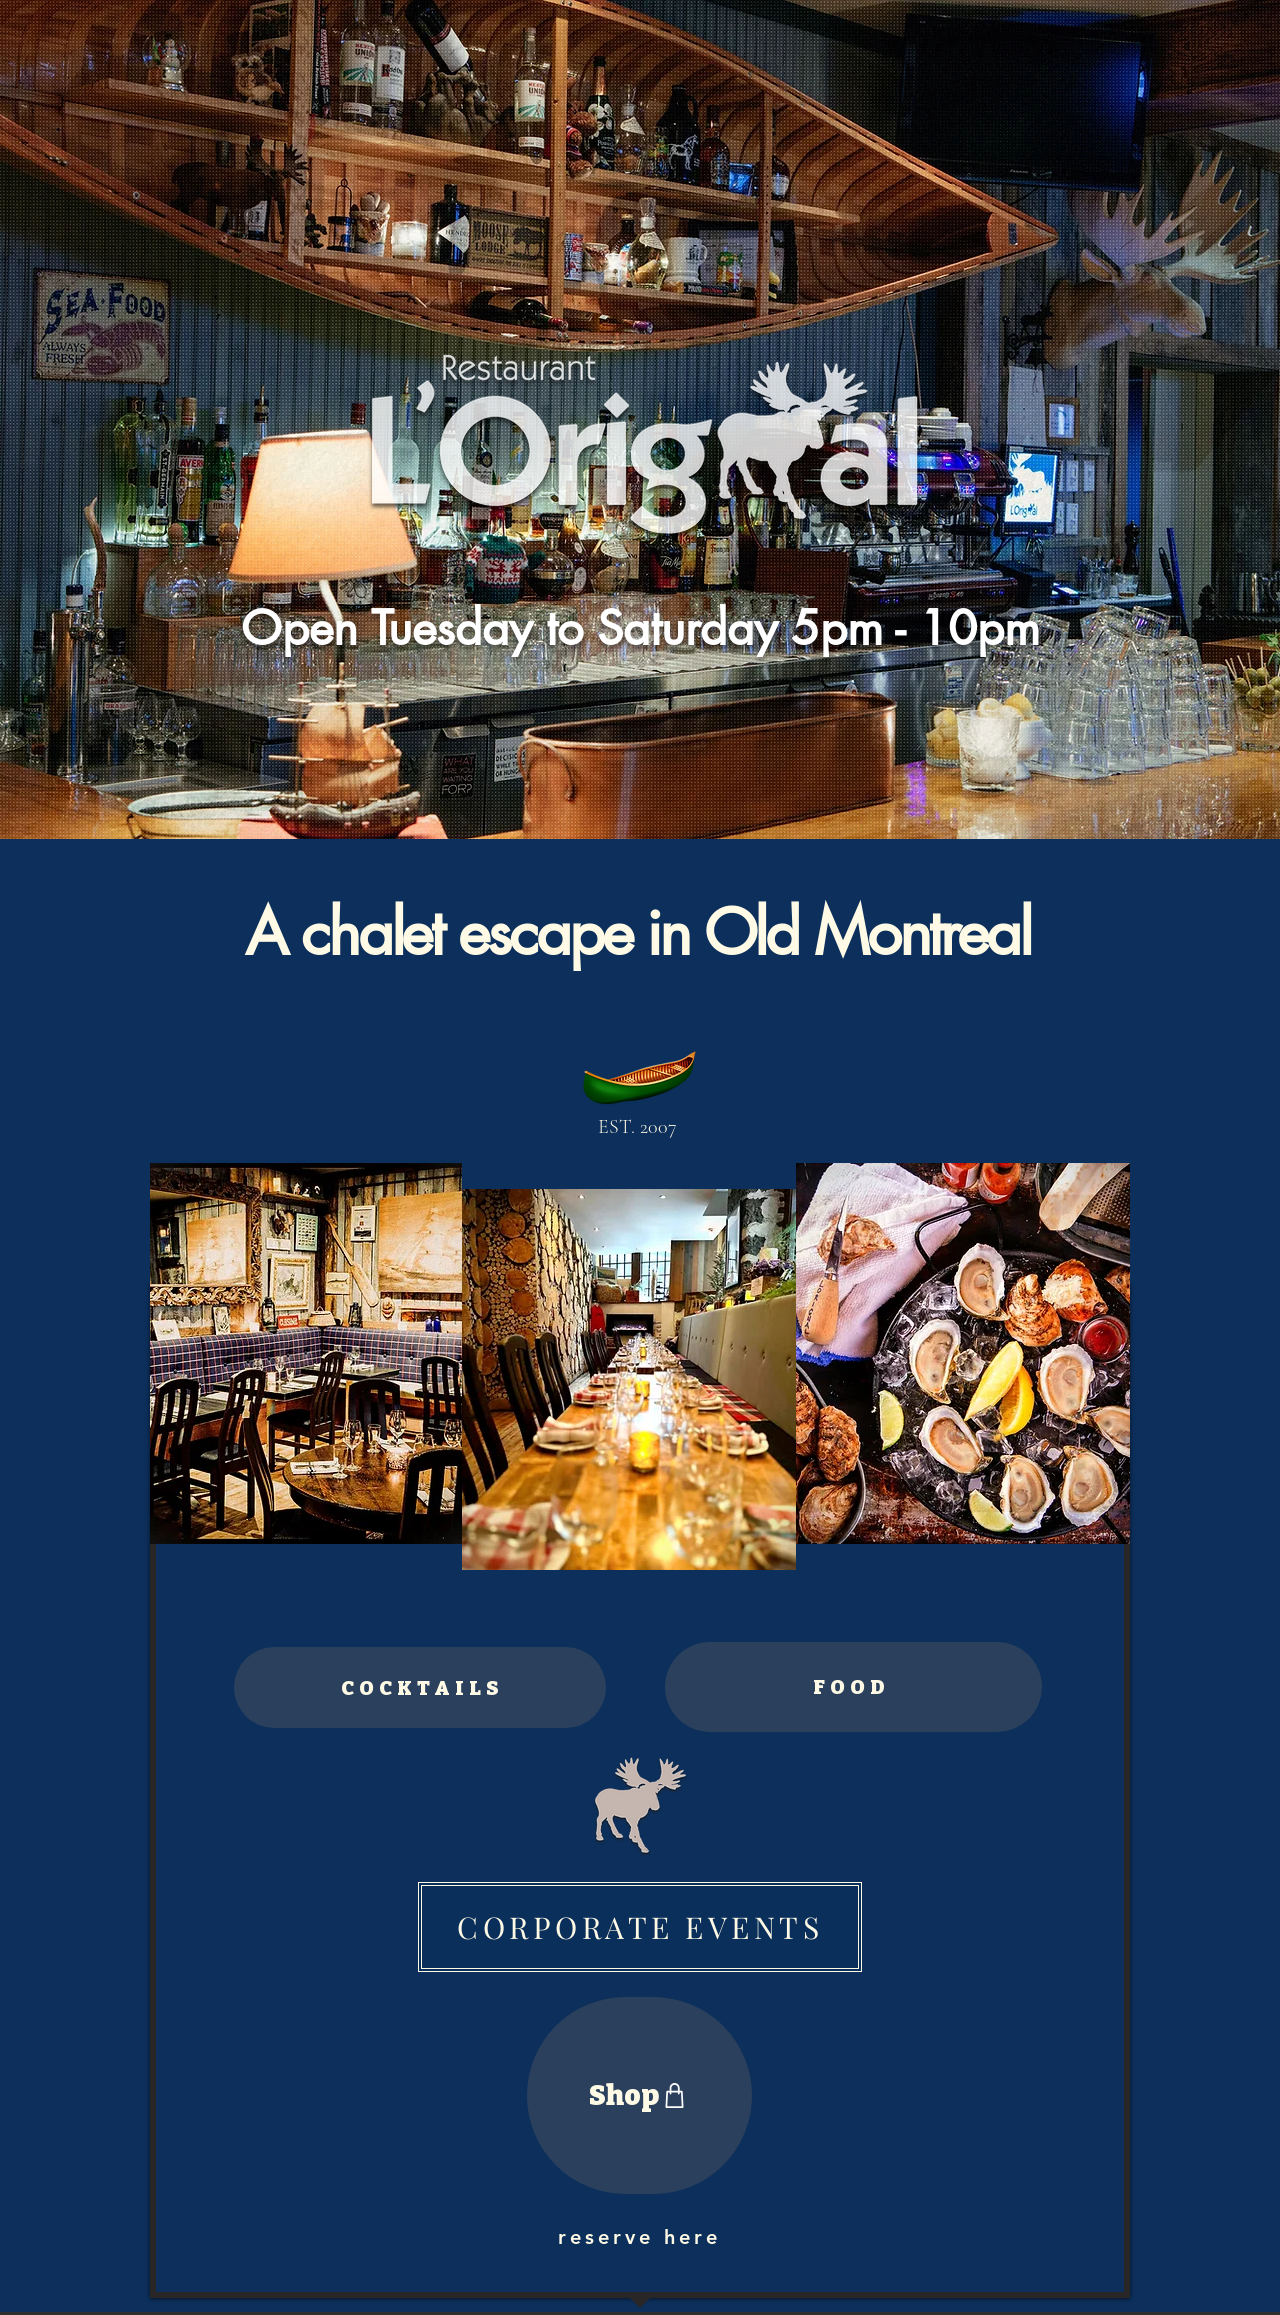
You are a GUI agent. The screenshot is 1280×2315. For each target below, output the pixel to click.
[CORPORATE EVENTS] (640, 1927)
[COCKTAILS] (420, 1687)
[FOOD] (853, 1687)
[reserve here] (639, 2237)
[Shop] (639, 2095)
